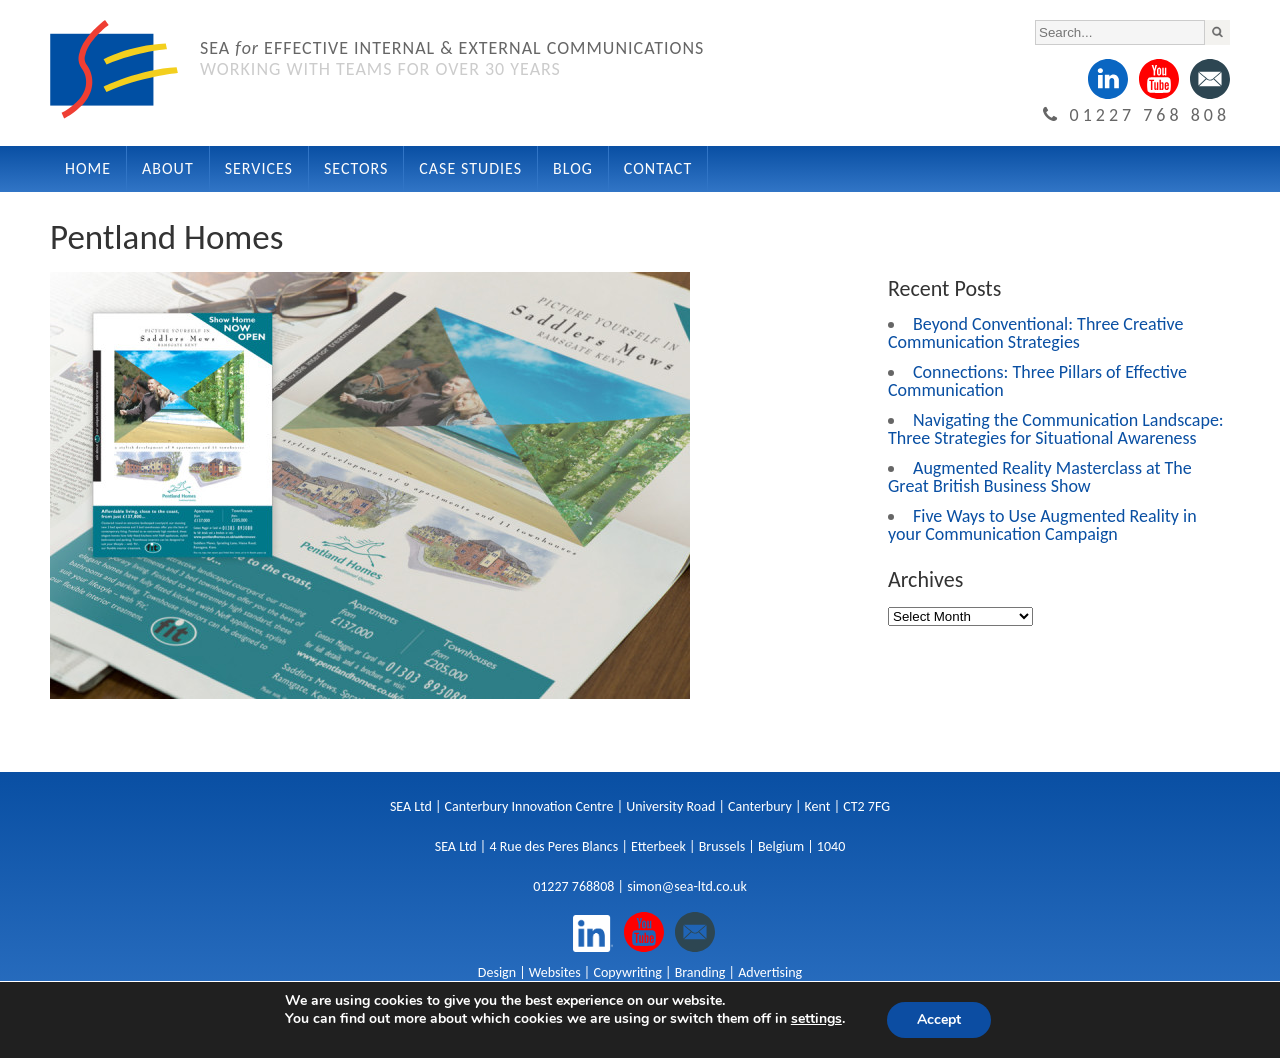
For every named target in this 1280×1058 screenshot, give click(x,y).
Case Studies (470, 168)
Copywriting (627, 972)
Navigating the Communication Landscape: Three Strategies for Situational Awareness (1056, 429)
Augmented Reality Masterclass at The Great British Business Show (1040, 477)
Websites (555, 972)
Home (88, 168)
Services (259, 168)
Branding (700, 972)
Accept (939, 1019)
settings (816, 1019)
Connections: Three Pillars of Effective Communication (1037, 381)
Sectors (356, 168)
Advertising (770, 972)
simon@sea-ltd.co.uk (687, 886)
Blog (573, 168)
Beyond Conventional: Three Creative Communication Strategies (1035, 333)
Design (497, 972)
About (168, 168)
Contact (658, 168)
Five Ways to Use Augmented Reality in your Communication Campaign (1042, 525)
